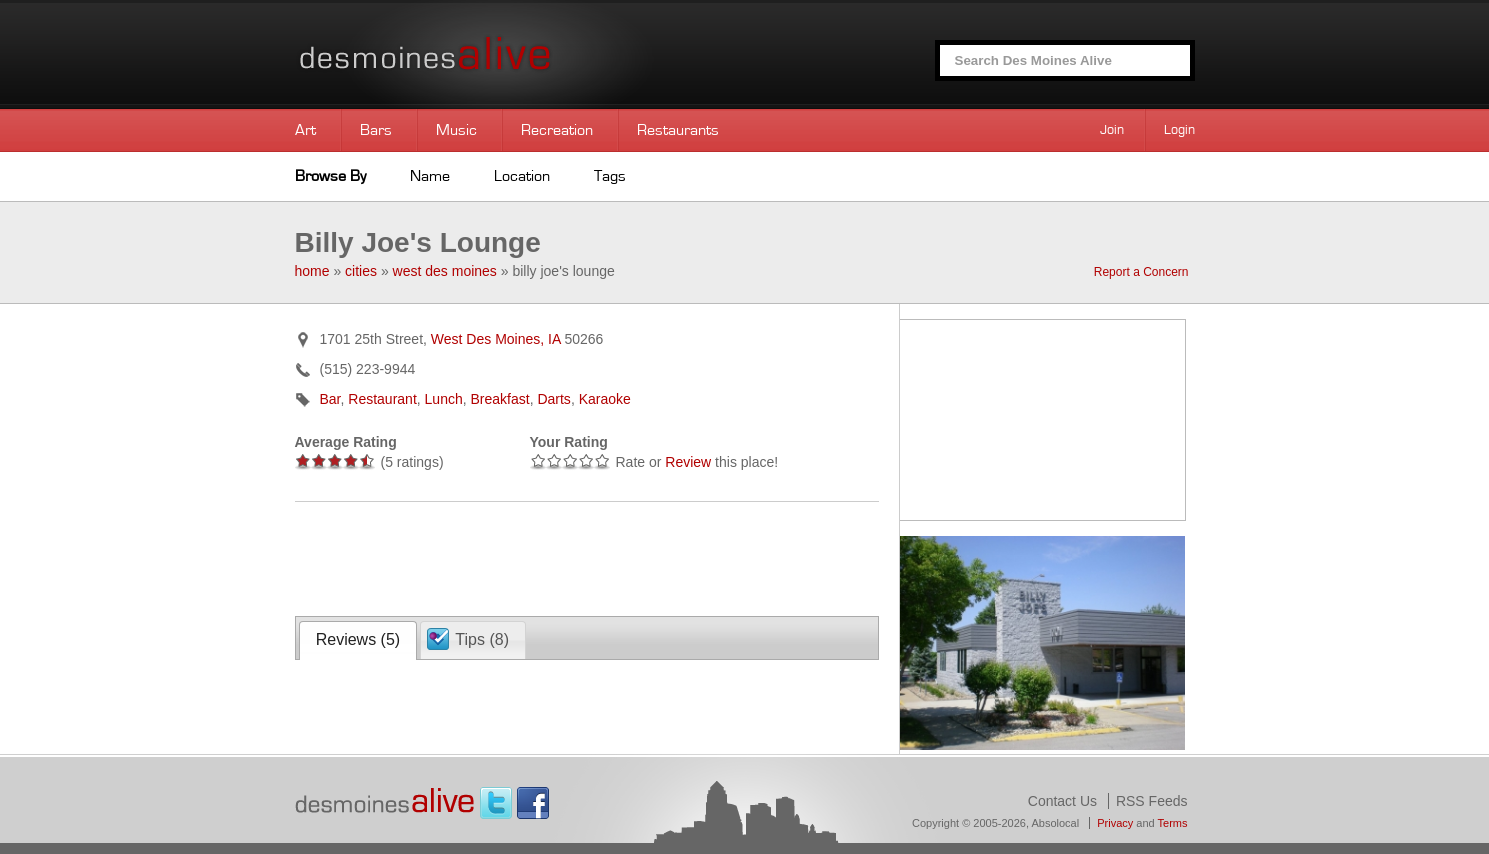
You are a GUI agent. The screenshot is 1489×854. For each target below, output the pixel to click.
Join (1112, 130)
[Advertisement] (529, 557)
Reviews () (358, 639)
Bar (330, 399)
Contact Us (1062, 801)
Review (688, 462)
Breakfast (500, 399)
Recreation (557, 130)
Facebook (533, 803)
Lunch (444, 399)
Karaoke (605, 399)
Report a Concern (1141, 272)
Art (305, 130)
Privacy (1115, 823)
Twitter (496, 803)
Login (1179, 130)
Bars (376, 130)
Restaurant (382, 399)
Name (430, 176)
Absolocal (1055, 823)
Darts (553, 399)
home (312, 271)
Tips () (482, 639)
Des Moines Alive (495, 54)
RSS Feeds (1152, 801)
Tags (610, 176)
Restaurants (678, 130)
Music (456, 130)
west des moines (445, 271)
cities (361, 271)
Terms (1173, 823)
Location (522, 176)
